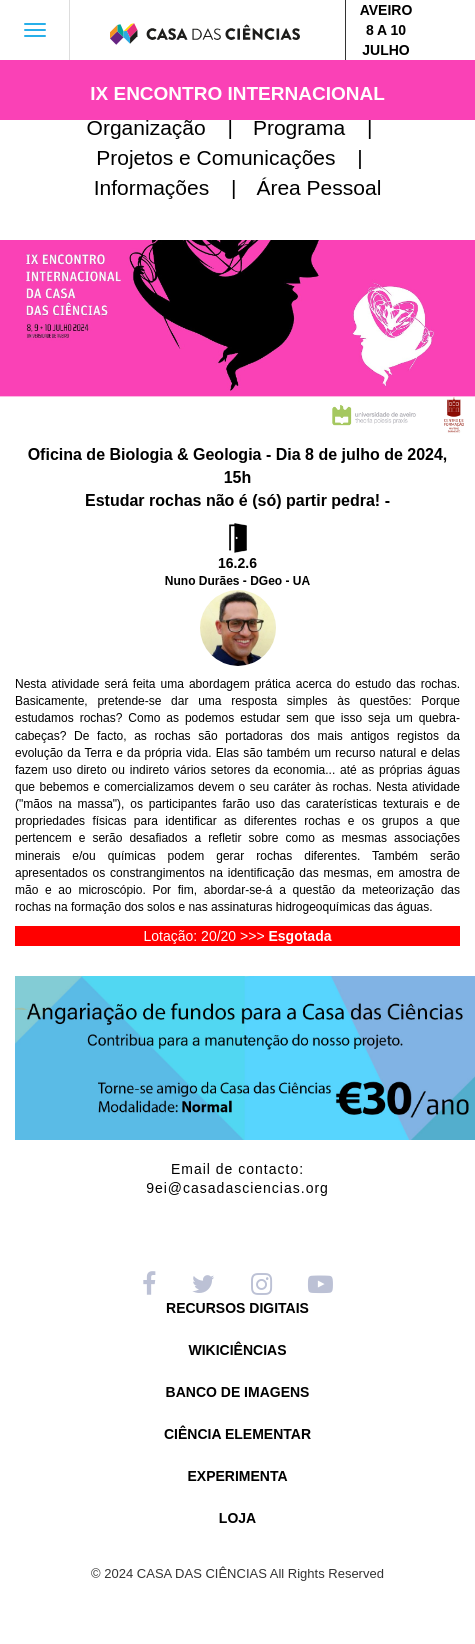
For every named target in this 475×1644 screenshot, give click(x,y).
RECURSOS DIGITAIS (237, 1308)
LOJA (237, 1518)
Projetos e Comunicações (237, 157)
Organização (168, 127)
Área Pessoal (318, 187)
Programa (321, 127)
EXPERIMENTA (237, 1476)
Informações (173, 187)
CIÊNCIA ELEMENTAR (237, 1434)
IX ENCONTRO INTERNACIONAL (237, 93)
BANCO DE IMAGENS (238, 1392)
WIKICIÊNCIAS (238, 1350)
